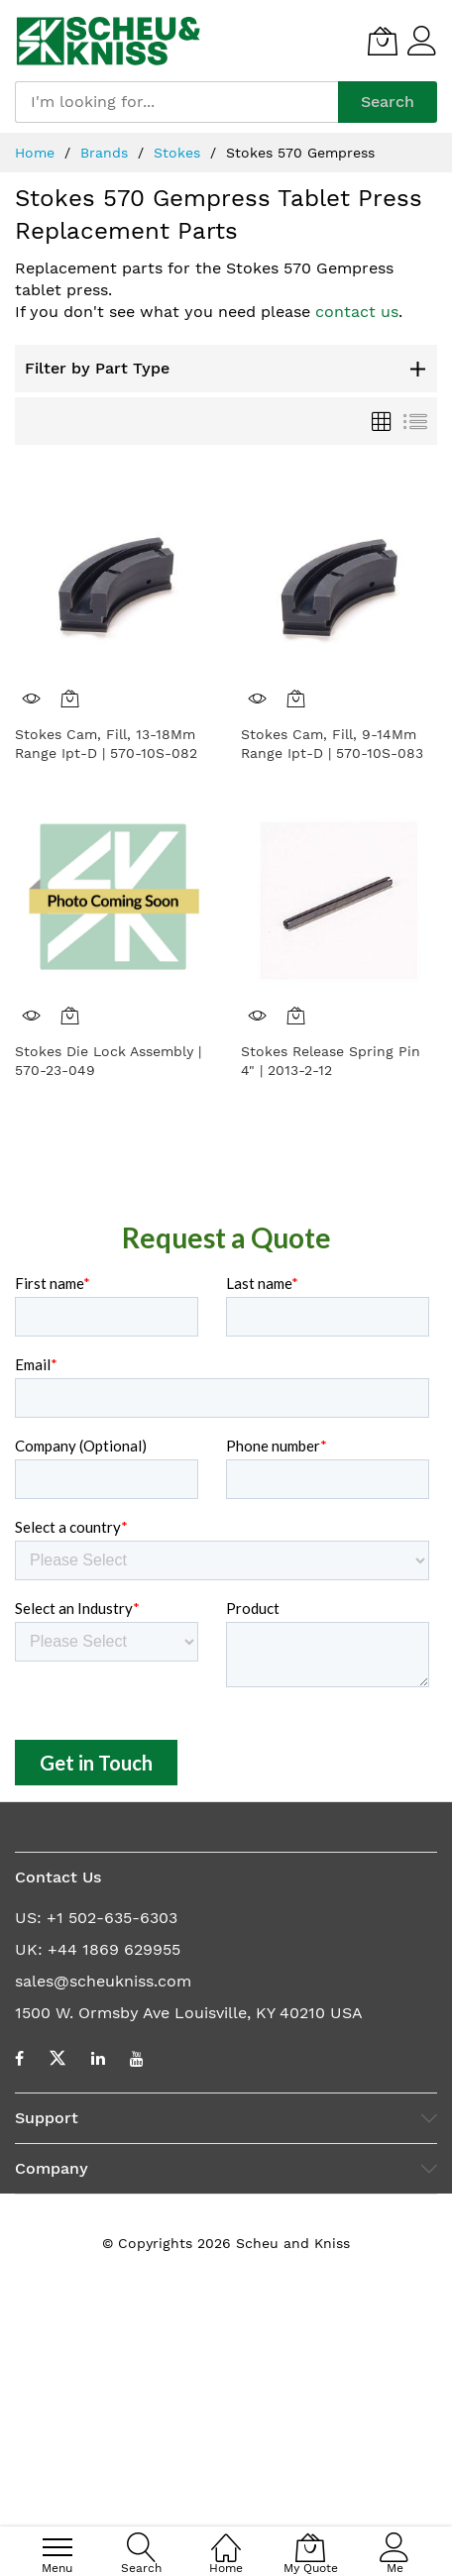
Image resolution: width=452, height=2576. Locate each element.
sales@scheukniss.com (103, 2224)
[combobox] (176, 102)
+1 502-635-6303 (112, 2161)
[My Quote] (382, 40)
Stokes (179, 153)
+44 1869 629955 (114, 2193)
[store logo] (108, 40)
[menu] (57, 2547)
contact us (356, 311)
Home (37, 153)
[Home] (226, 2536)
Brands (106, 153)
